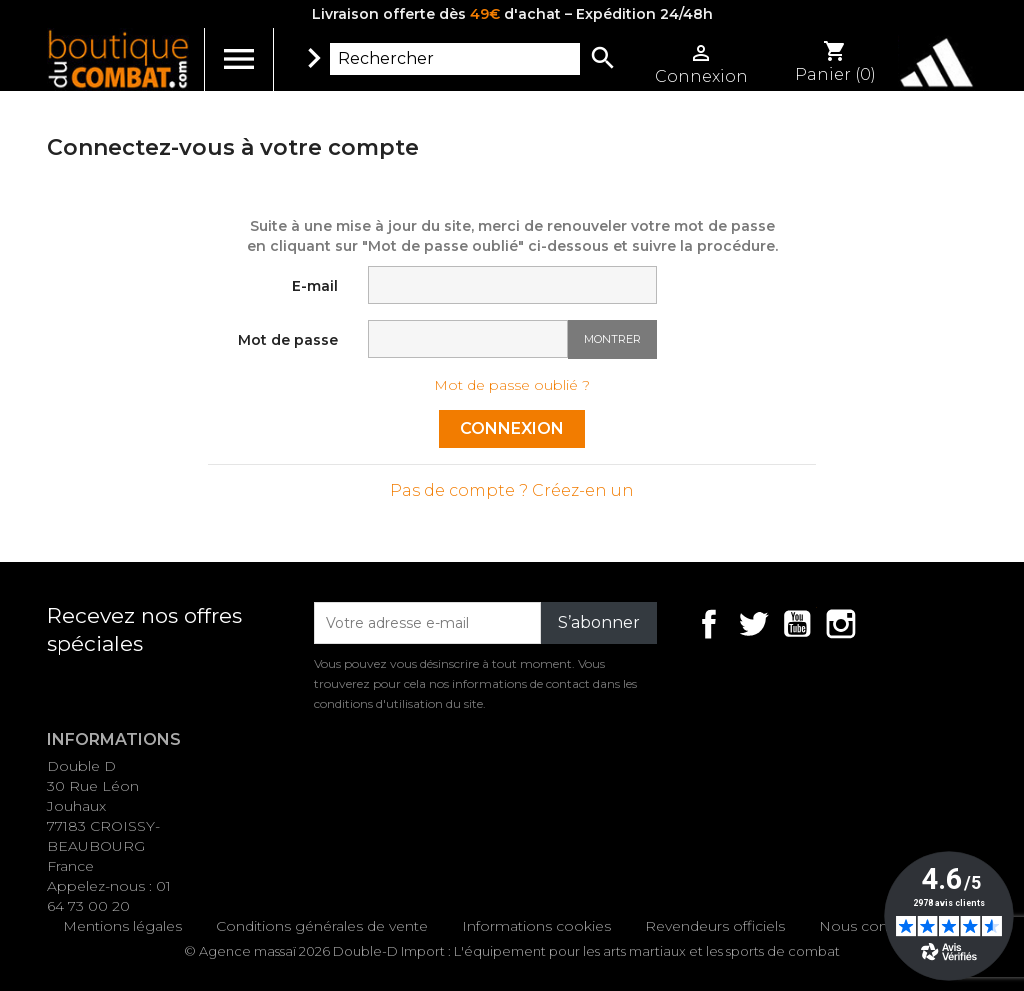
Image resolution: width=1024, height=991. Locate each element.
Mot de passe (288, 340)
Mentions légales (122, 926)
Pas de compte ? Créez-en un (512, 490)
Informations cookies (536, 926)
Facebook (709, 624)
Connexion (512, 428)
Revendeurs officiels (715, 926)
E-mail (315, 286)
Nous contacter (873, 926)
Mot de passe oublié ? (512, 385)
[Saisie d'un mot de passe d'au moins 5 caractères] (468, 339)
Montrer (612, 339)
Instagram (841, 624)
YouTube (797, 624)
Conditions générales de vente (322, 926)
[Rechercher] (455, 59)
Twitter (753, 624)
